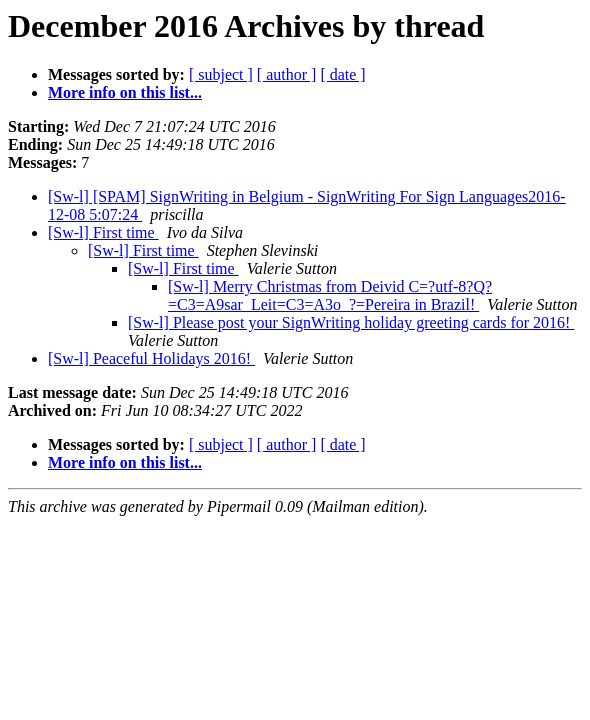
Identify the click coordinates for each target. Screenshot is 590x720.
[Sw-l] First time (103, 232)
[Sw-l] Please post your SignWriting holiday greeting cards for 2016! (351, 322)
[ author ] (287, 74)
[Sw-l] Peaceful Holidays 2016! (151, 358)
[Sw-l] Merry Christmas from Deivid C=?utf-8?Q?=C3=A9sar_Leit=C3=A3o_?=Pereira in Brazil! (330, 295)
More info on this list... (125, 92)
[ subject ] (221, 74)
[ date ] (342, 74)
